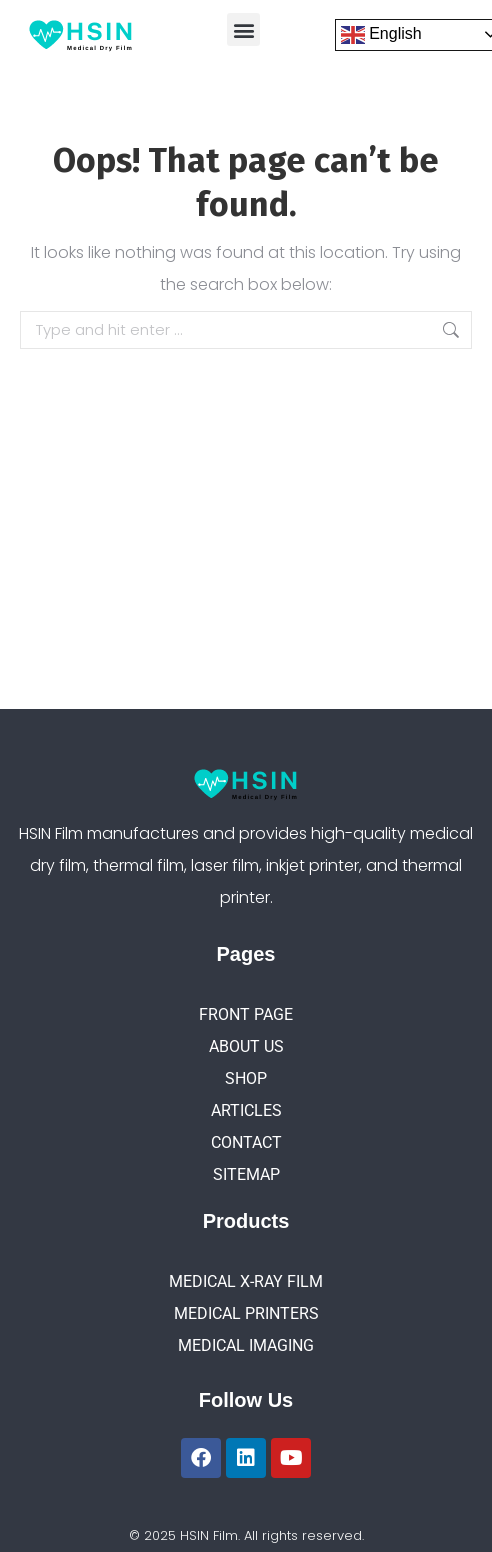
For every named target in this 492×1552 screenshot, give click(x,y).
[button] (243, 29)
